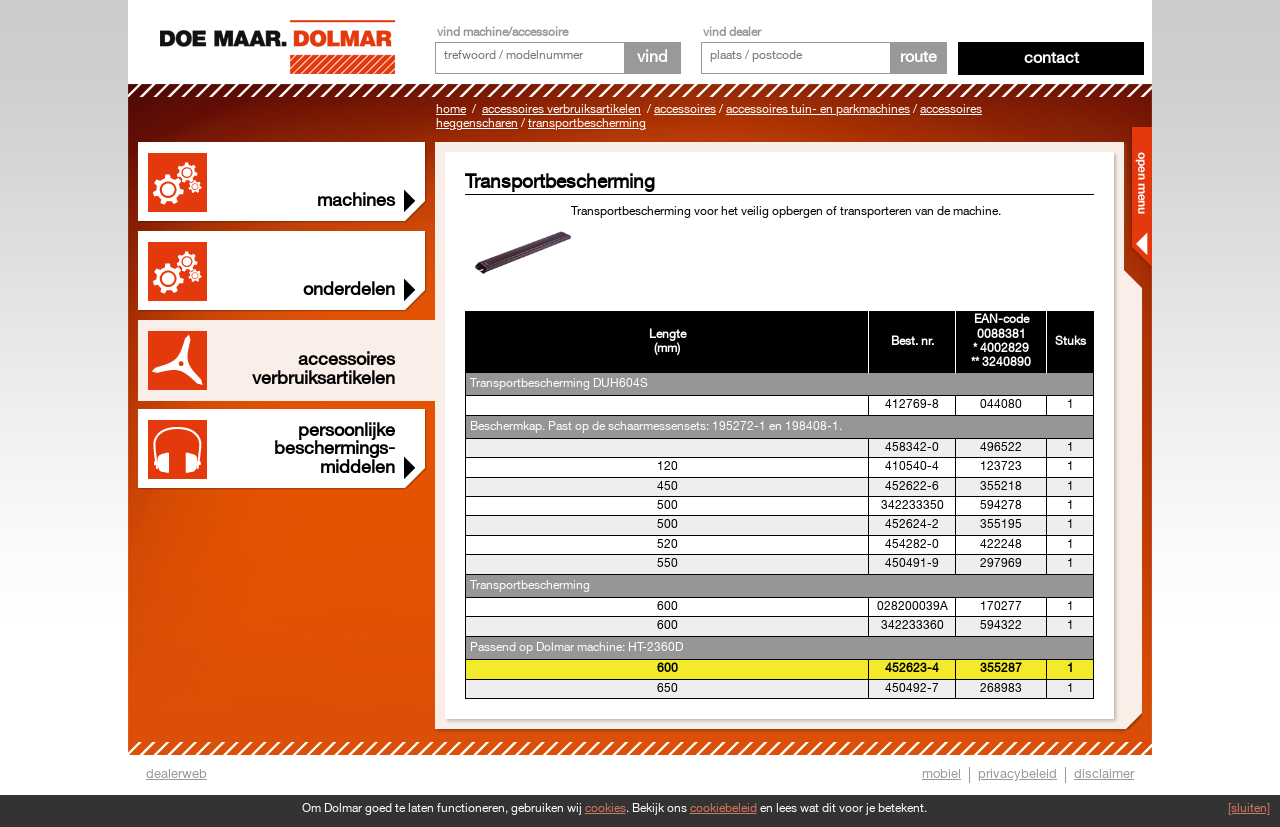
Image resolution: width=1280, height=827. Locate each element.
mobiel (941, 774)
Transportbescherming (587, 123)
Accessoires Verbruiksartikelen (561, 109)
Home (451, 109)
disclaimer (1104, 774)
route (918, 57)
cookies (605, 808)
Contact (1051, 58)
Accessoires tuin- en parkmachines (818, 109)
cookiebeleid (723, 808)
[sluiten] (1249, 808)
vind (652, 57)
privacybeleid (1017, 774)
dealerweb (176, 774)
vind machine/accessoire (502, 32)
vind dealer (732, 32)
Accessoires (685, 109)
